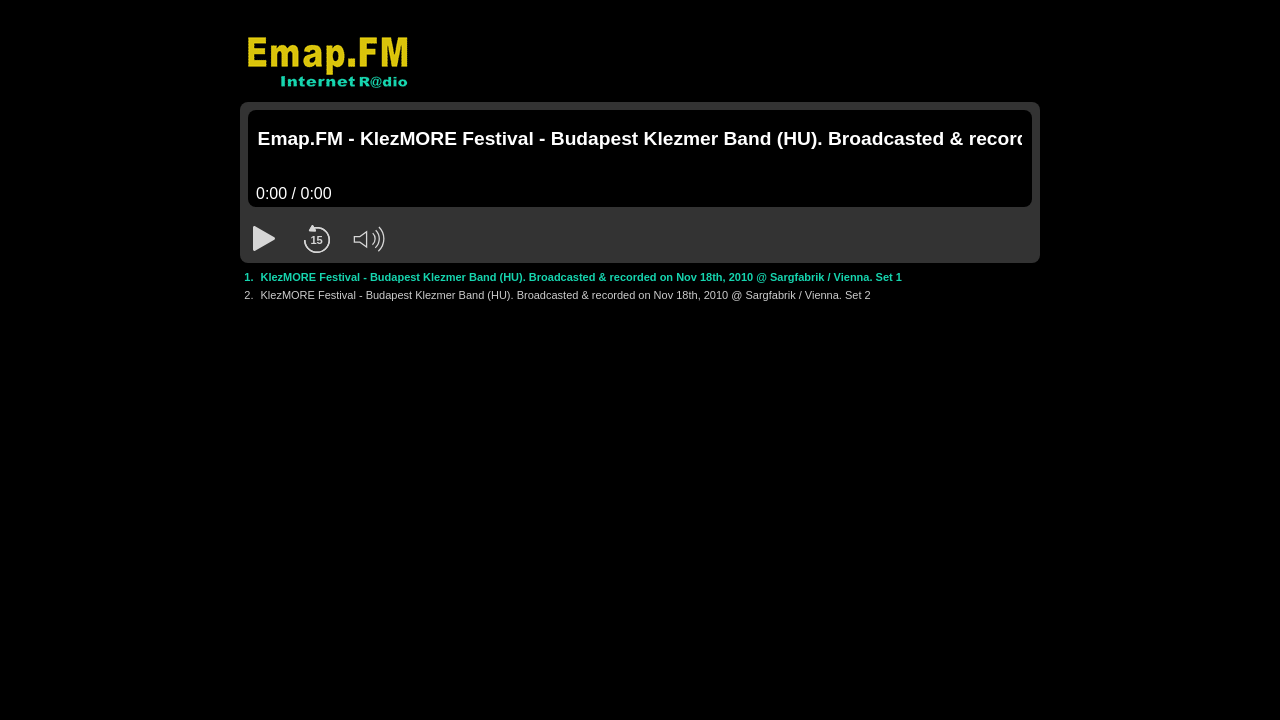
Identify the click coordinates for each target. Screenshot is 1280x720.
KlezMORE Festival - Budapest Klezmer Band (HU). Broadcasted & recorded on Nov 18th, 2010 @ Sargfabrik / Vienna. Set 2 (566, 295)
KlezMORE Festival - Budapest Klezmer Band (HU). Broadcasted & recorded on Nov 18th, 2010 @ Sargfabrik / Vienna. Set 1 (581, 277)
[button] (264, 239)
